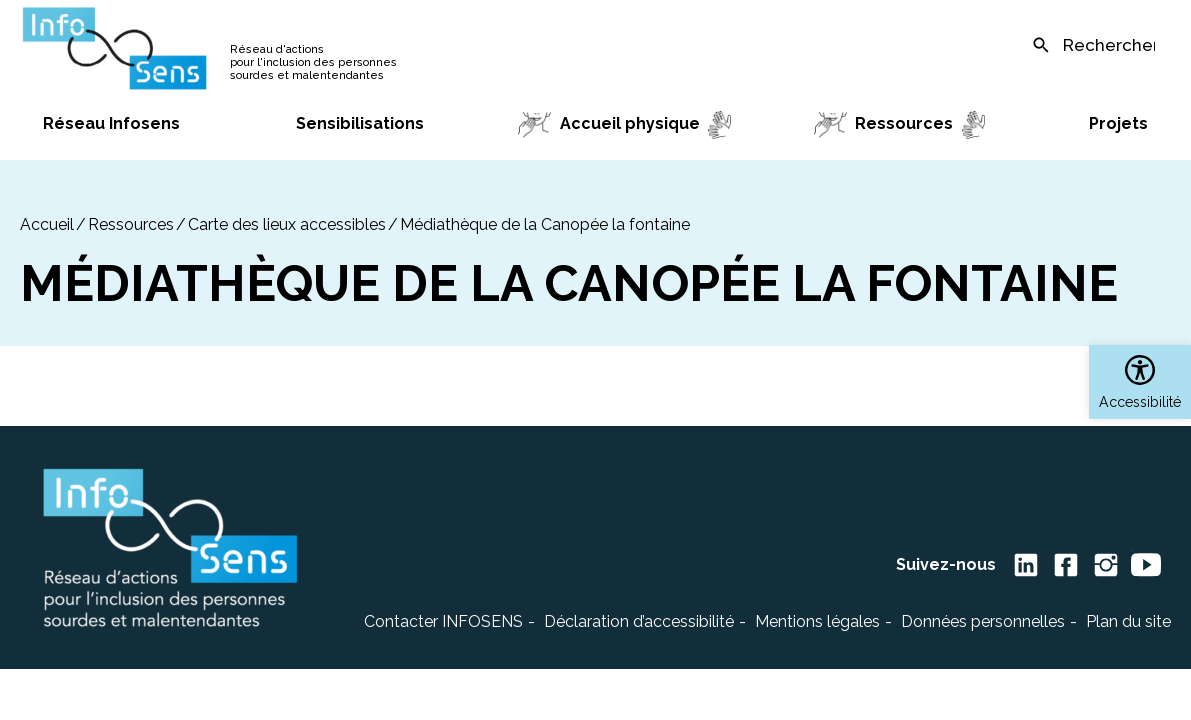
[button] (1140, 382)
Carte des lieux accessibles (287, 224)
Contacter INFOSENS (443, 621)
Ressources (131, 224)
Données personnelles (983, 621)
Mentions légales (817, 621)
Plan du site (1128, 621)
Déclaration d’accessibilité (639, 621)
